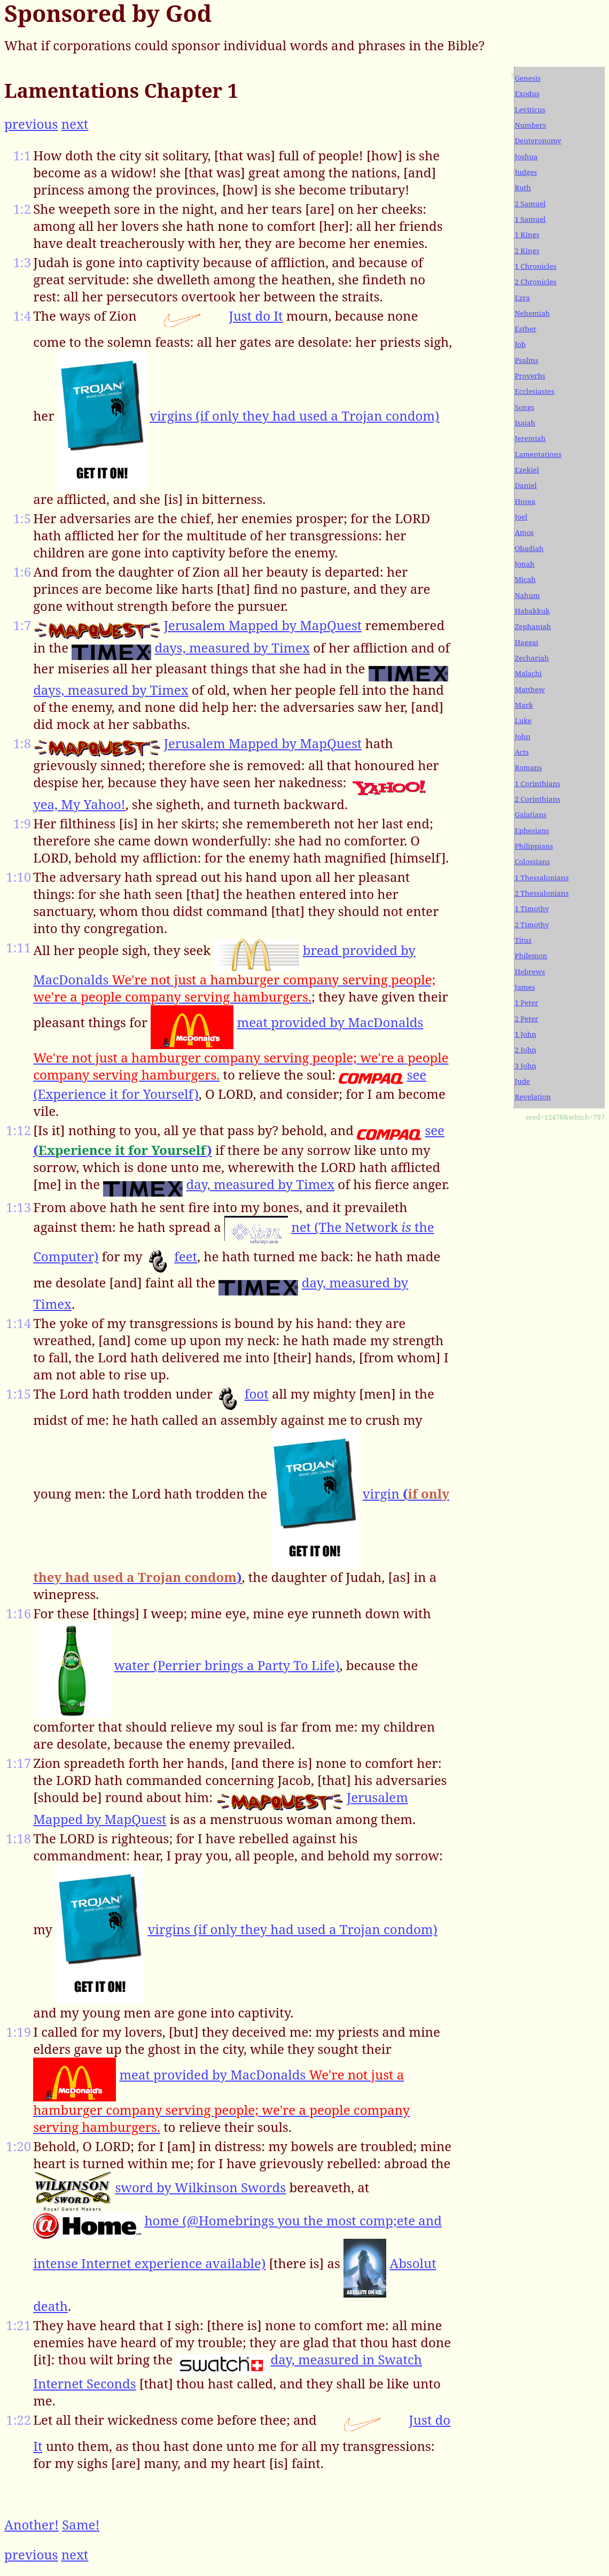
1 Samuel (529, 219)
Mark (523, 705)
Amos (524, 532)
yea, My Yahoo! (79, 804)
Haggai (526, 642)
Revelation (532, 1096)
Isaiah (524, 423)
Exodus (526, 93)
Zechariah (531, 658)
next (75, 124)
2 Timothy (531, 924)
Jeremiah (529, 438)
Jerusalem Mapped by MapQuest (262, 625)
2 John (525, 1049)
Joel (520, 517)
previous (31, 124)
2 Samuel (529, 203)
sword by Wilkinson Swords (200, 2187)
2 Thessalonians (541, 893)
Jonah (524, 564)
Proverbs (529, 376)
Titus (523, 940)
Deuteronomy (537, 140)
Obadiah (528, 548)
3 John (525, 1065)
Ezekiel (526, 470)
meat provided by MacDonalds (240, 1048)
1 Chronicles (535, 266)
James (524, 987)
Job (520, 344)
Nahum (527, 595)
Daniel (525, 485)
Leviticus (529, 109)
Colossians (532, 861)
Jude (522, 1081)
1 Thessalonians (541, 877)
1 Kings (526, 234)
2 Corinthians (537, 799)
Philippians (533, 846)
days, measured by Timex (232, 647)
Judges (525, 172)
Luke (522, 720)
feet (185, 1256)
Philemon (530, 955)
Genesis (527, 78)
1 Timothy (531, 908)
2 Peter (526, 1018)
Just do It (256, 315)
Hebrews (529, 971)
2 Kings (526, 250)
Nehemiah (532, 313)
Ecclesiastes (534, 391)
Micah (524, 579)
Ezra (522, 297)
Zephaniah (532, 626)
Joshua (525, 156)
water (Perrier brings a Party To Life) (226, 1665)
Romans (528, 767)
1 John (525, 1034)
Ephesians (531, 830)
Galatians (530, 814)
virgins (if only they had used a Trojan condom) (294, 415)
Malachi (528, 673)
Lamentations (537, 454)
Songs (524, 407)
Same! (80, 2524)
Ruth (522, 187)
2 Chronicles (535, 281)
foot (257, 1393)
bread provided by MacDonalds (234, 973)
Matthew (529, 689)
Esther (525, 328)
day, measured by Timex (260, 1184)
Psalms (526, 360)
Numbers (530, 125)
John (522, 736)
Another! (31, 2524)
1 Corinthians (537, 783)
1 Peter (526, 1002)
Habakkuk (532, 611)
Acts (521, 752)
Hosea (524, 501)
